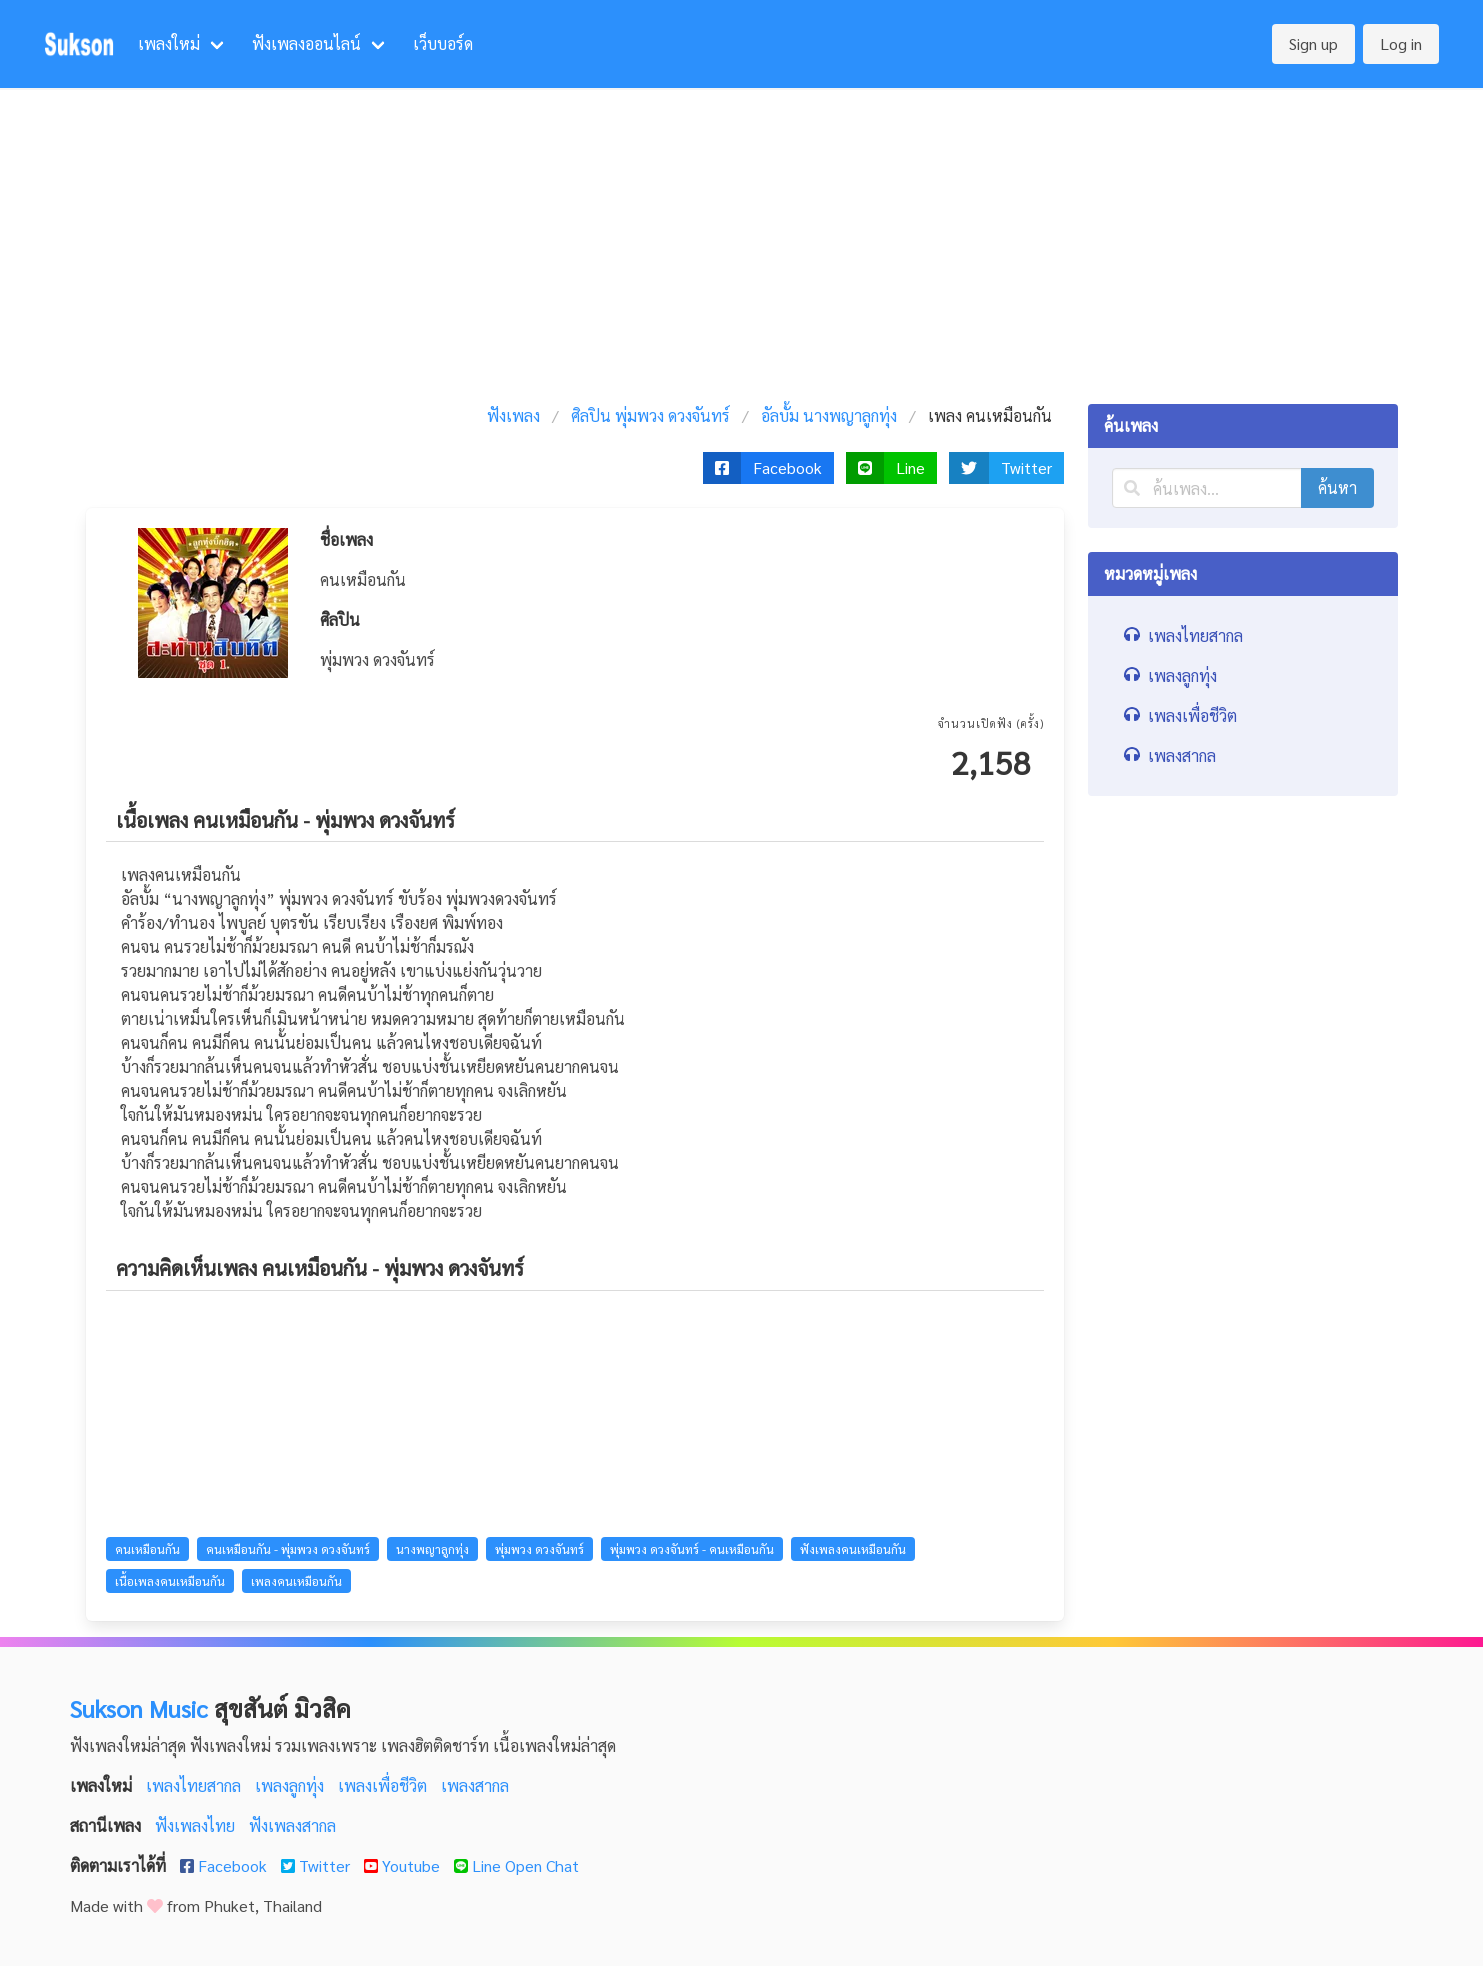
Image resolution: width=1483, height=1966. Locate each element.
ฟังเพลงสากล (292, 1825)
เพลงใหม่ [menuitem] (169, 43)
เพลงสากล (475, 1785)
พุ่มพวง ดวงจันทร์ (539, 1549)
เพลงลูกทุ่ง (291, 1785)
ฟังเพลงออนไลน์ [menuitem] (306, 43)
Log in (1401, 43)
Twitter (317, 1865)
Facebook (225, 1865)
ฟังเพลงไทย (197, 1825)
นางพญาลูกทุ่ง (432, 1549)
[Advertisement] (742, 238)
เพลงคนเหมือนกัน (296, 1581)
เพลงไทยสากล (195, 1785)
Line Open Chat (516, 1865)
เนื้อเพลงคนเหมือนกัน (170, 1581)
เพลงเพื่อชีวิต (384, 1785)
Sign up (1313, 43)
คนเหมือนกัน (147, 1549)
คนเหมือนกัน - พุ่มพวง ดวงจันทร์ (288, 1549)
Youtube (404, 1865)
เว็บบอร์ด (443, 43)
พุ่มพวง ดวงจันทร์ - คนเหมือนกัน (692, 1549)
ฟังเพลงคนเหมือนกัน (853, 1549)
